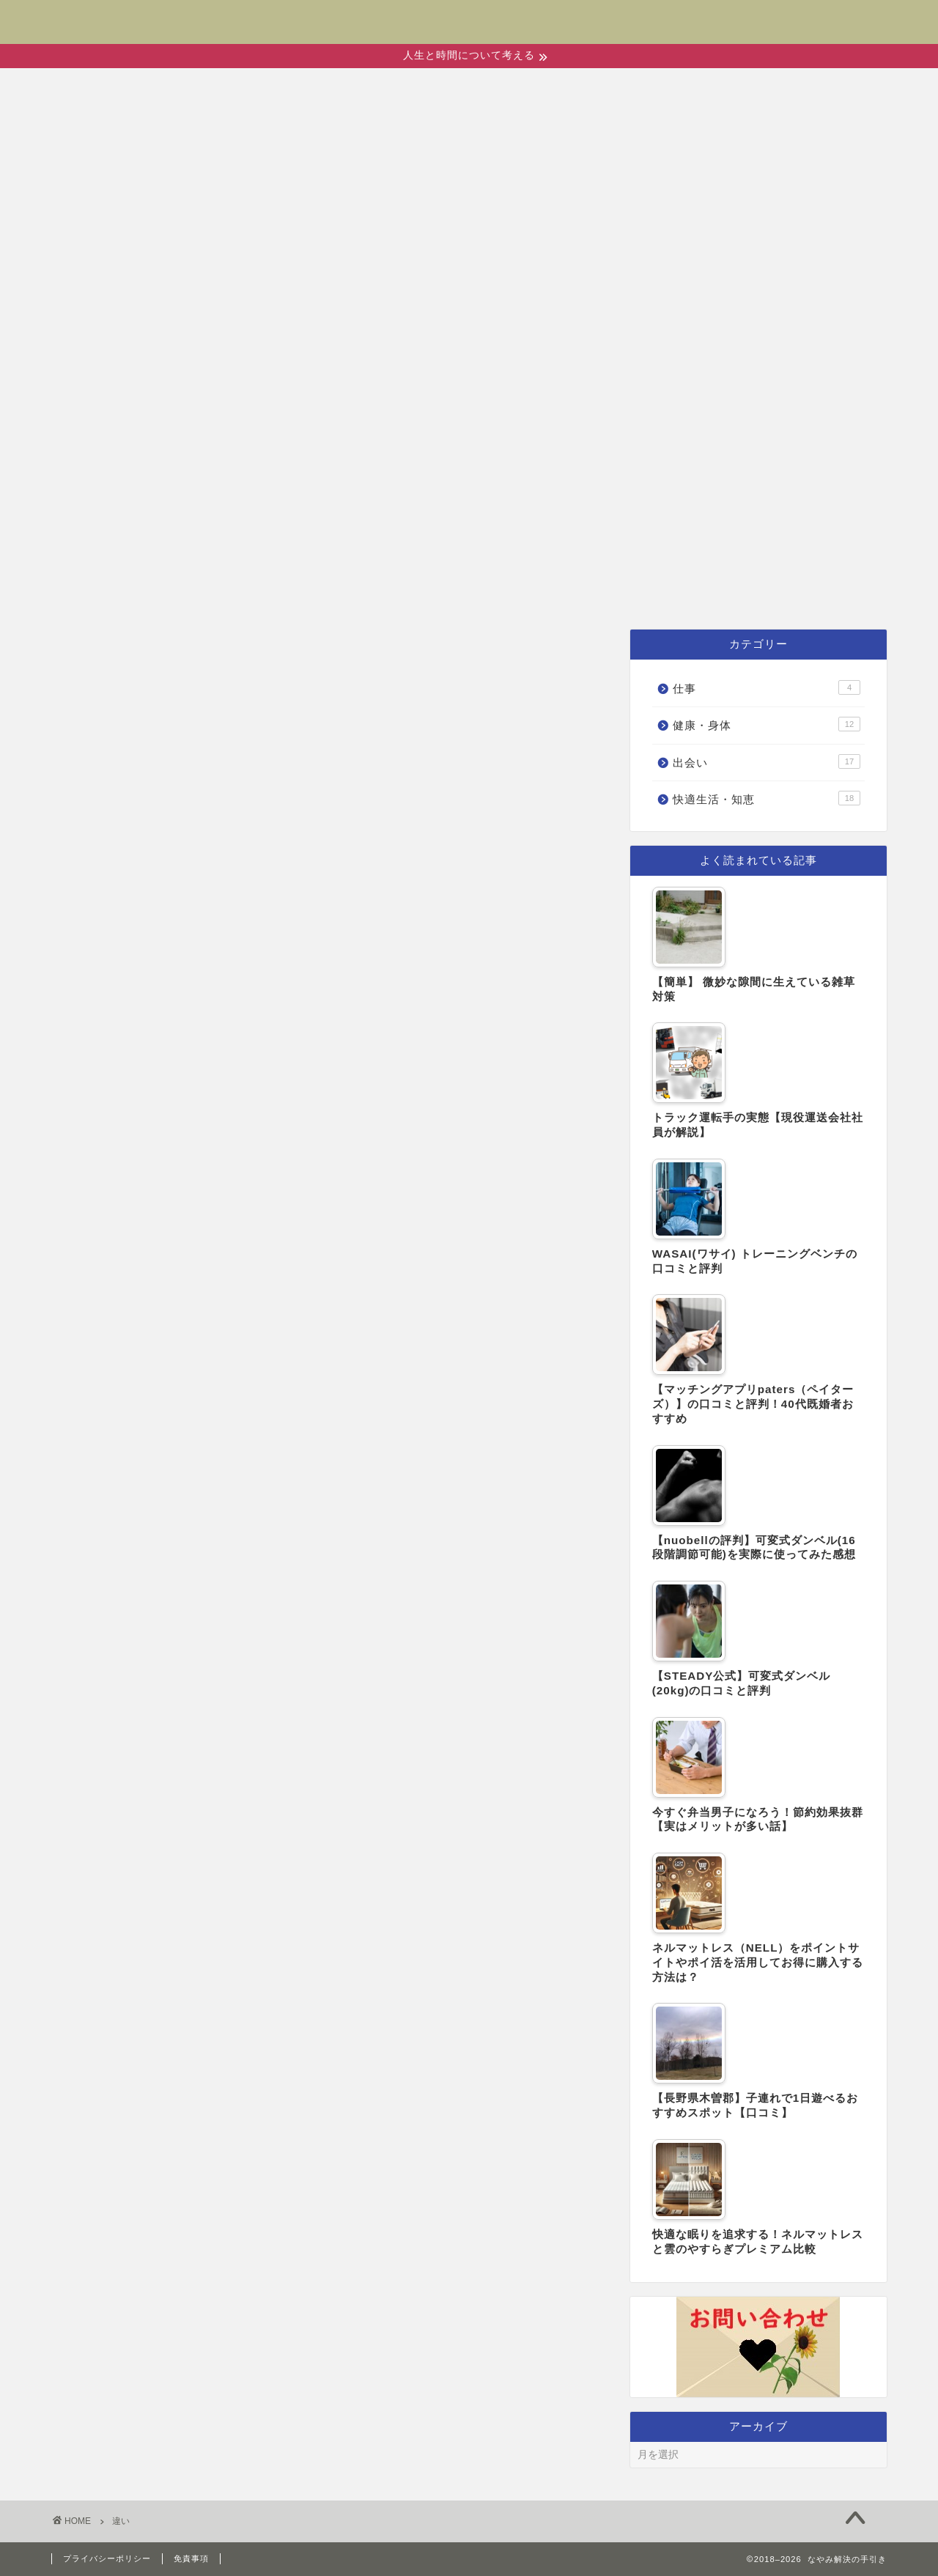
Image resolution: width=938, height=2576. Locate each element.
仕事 (715, 591)
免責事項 (191, 2558)
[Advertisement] (469, 464)
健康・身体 (442, 591)
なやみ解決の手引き (469, 12)
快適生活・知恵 (593, 591)
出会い (329, 591)
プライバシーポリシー (107, 2558)
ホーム (233, 591)
